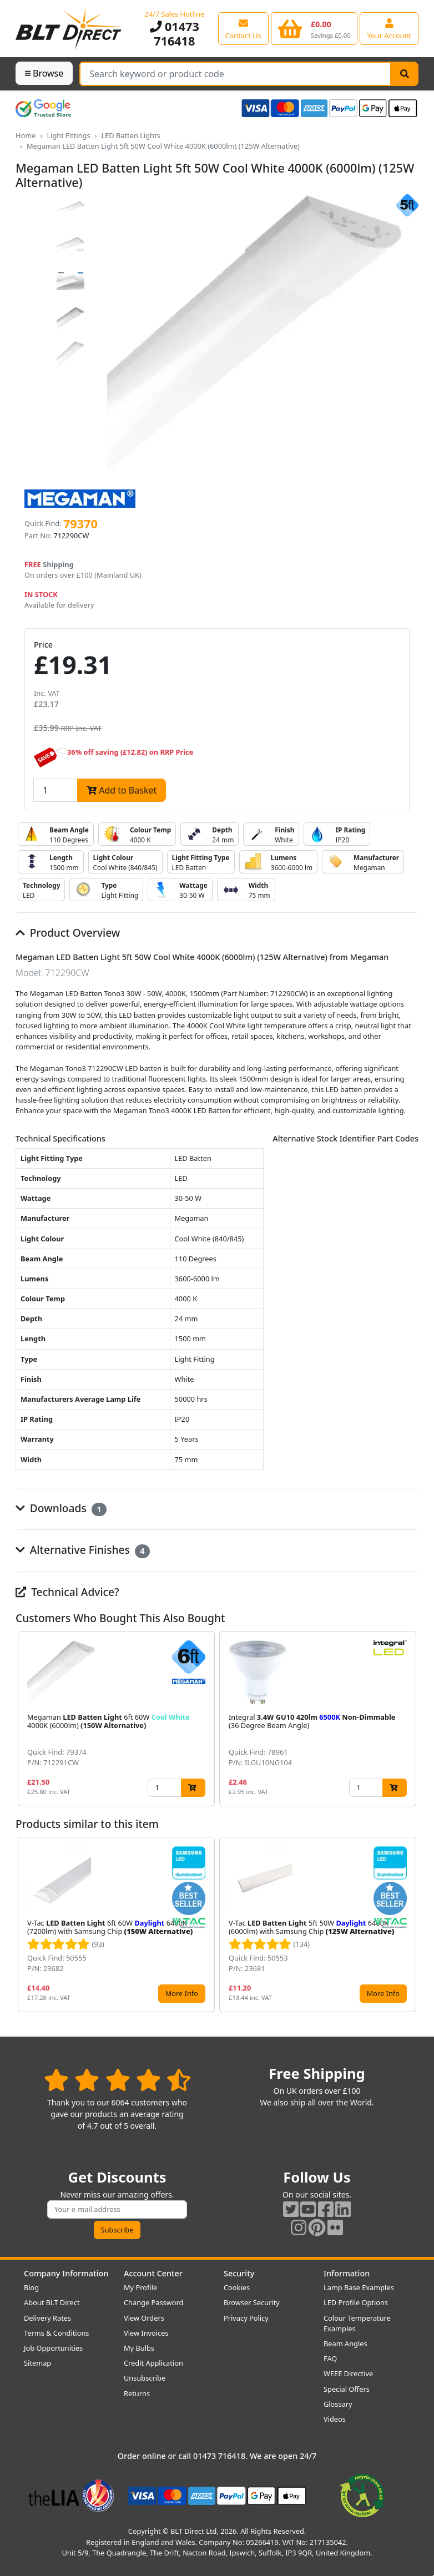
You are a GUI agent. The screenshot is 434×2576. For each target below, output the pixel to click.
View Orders (144, 2318)
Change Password (153, 2302)
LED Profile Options (356, 2302)
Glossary (338, 2404)
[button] (409, 1719)
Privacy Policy (246, 2318)
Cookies (237, 2287)
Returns (137, 2393)
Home (26, 135)
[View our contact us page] (243, 28)
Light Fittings (68, 135)
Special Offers (347, 2389)
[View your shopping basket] (314, 28)
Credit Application (153, 2363)
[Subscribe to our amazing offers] (117, 2209)
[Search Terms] (235, 74)
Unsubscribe (144, 2378)
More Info (181, 1993)
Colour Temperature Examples (357, 2323)
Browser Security (252, 2302)
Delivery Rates (47, 2318)
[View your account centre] (389, 28)
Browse (44, 73)
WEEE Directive (348, 2373)
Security (239, 2273)
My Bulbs (139, 2348)
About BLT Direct (52, 2302)
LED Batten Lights (130, 135)
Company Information (66, 2273)
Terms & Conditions (56, 2333)
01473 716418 (174, 33)
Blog (31, 2287)
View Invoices (146, 2333)
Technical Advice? (67, 1591)
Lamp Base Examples (359, 2287)
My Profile (140, 2287)
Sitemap (37, 2363)
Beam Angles (345, 2343)
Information (347, 2273)
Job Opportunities (53, 2348)
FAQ (330, 2358)
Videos (335, 2419)
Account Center (153, 2273)
